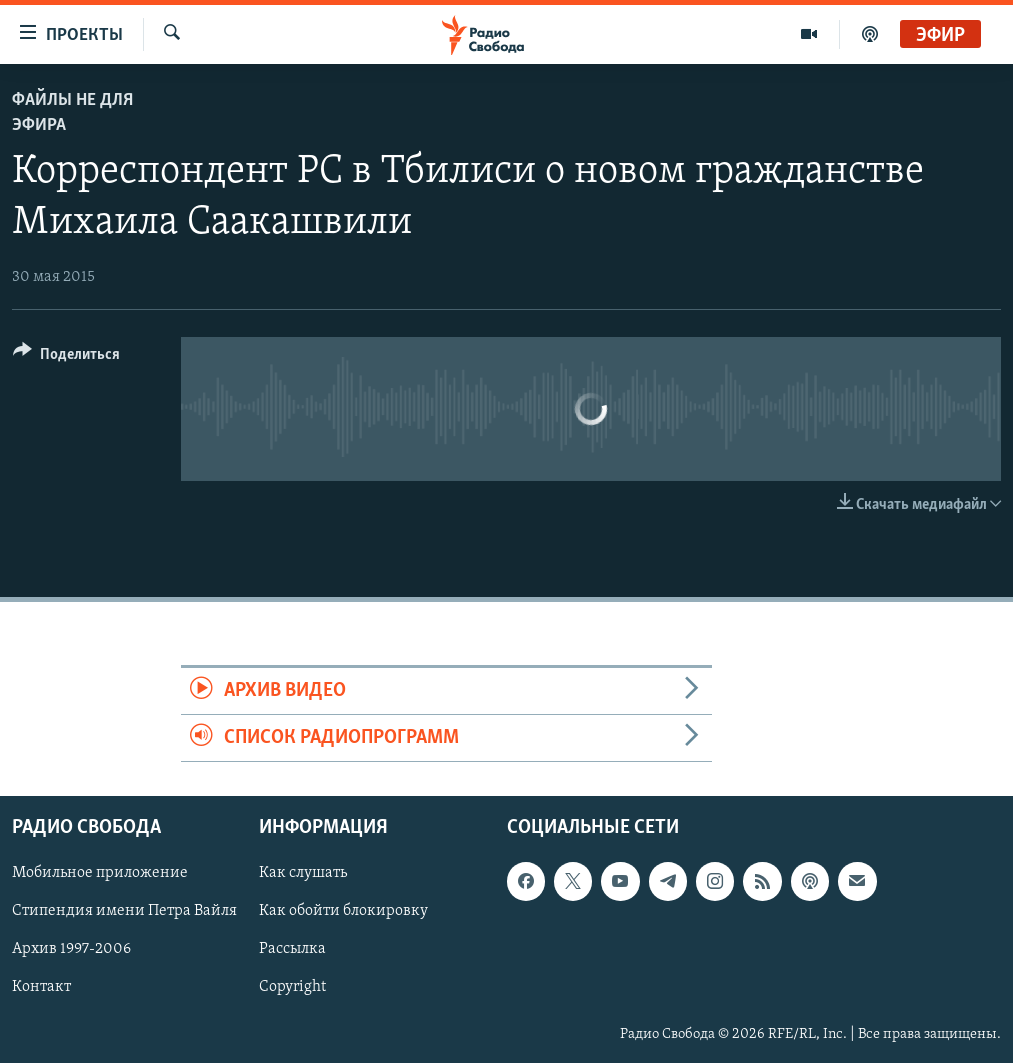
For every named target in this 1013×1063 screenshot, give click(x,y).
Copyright (292, 988)
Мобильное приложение (100, 874)
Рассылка (292, 950)
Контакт (41, 988)
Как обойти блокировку (343, 912)
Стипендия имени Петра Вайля (124, 912)
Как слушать (303, 874)
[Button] (66, 357)
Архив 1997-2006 (71, 950)
